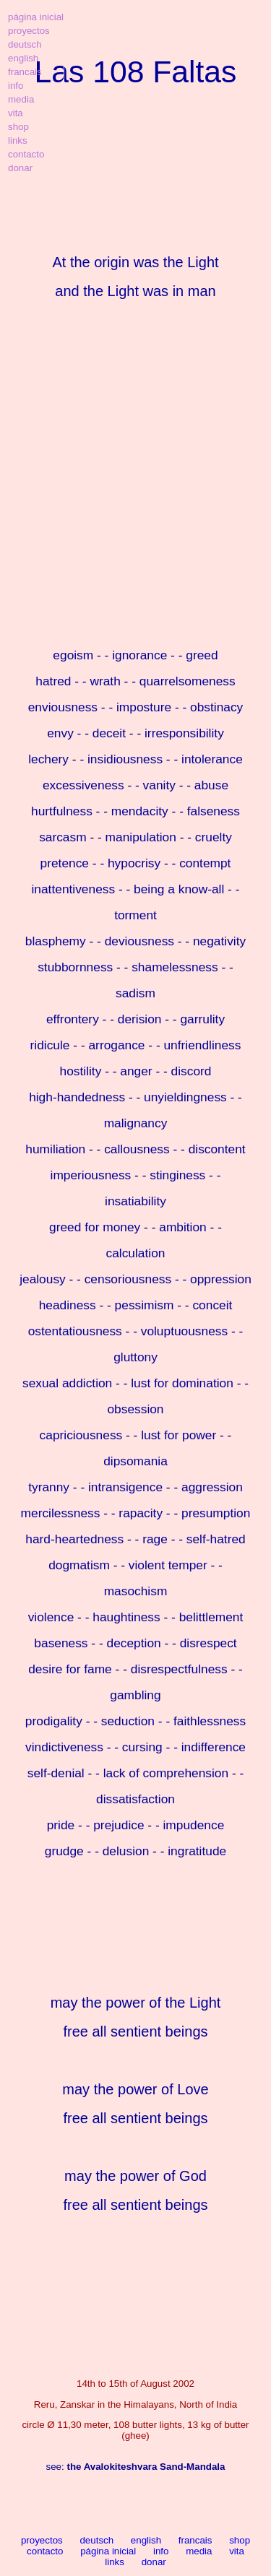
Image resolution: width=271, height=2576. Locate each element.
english (146, 2540)
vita (236, 2551)
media (199, 2551)
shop (239, 2540)
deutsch (96, 2540)
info (161, 2551)
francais (195, 2540)
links (114, 2562)
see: (135, 2466)
